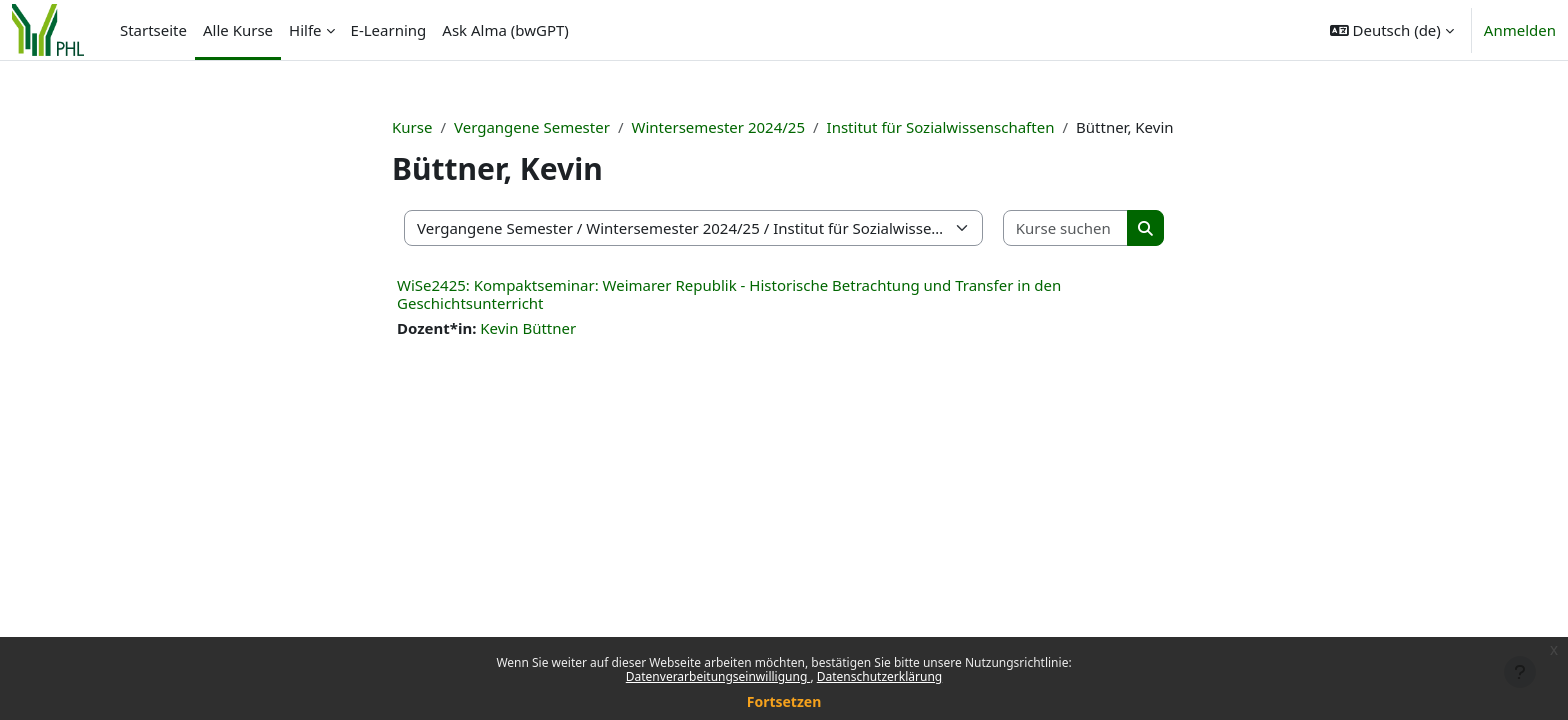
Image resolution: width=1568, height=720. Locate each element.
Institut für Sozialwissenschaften (941, 127)
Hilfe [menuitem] (305, 30)
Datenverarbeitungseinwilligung (718, 676)
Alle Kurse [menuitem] (238, 30)
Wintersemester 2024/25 (718, 127)
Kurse (412, 127)
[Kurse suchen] (1066, 228)
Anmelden (1520, 30)
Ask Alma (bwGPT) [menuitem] (505, 30)
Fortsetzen (784, 701)
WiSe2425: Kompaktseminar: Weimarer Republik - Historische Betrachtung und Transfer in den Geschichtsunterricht (729, 294)
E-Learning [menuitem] (389, 30)
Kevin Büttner (528, 328)
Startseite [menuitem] (153, 30)
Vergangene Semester (532, 127)
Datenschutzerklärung (879, 676)
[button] (1392, 30)
